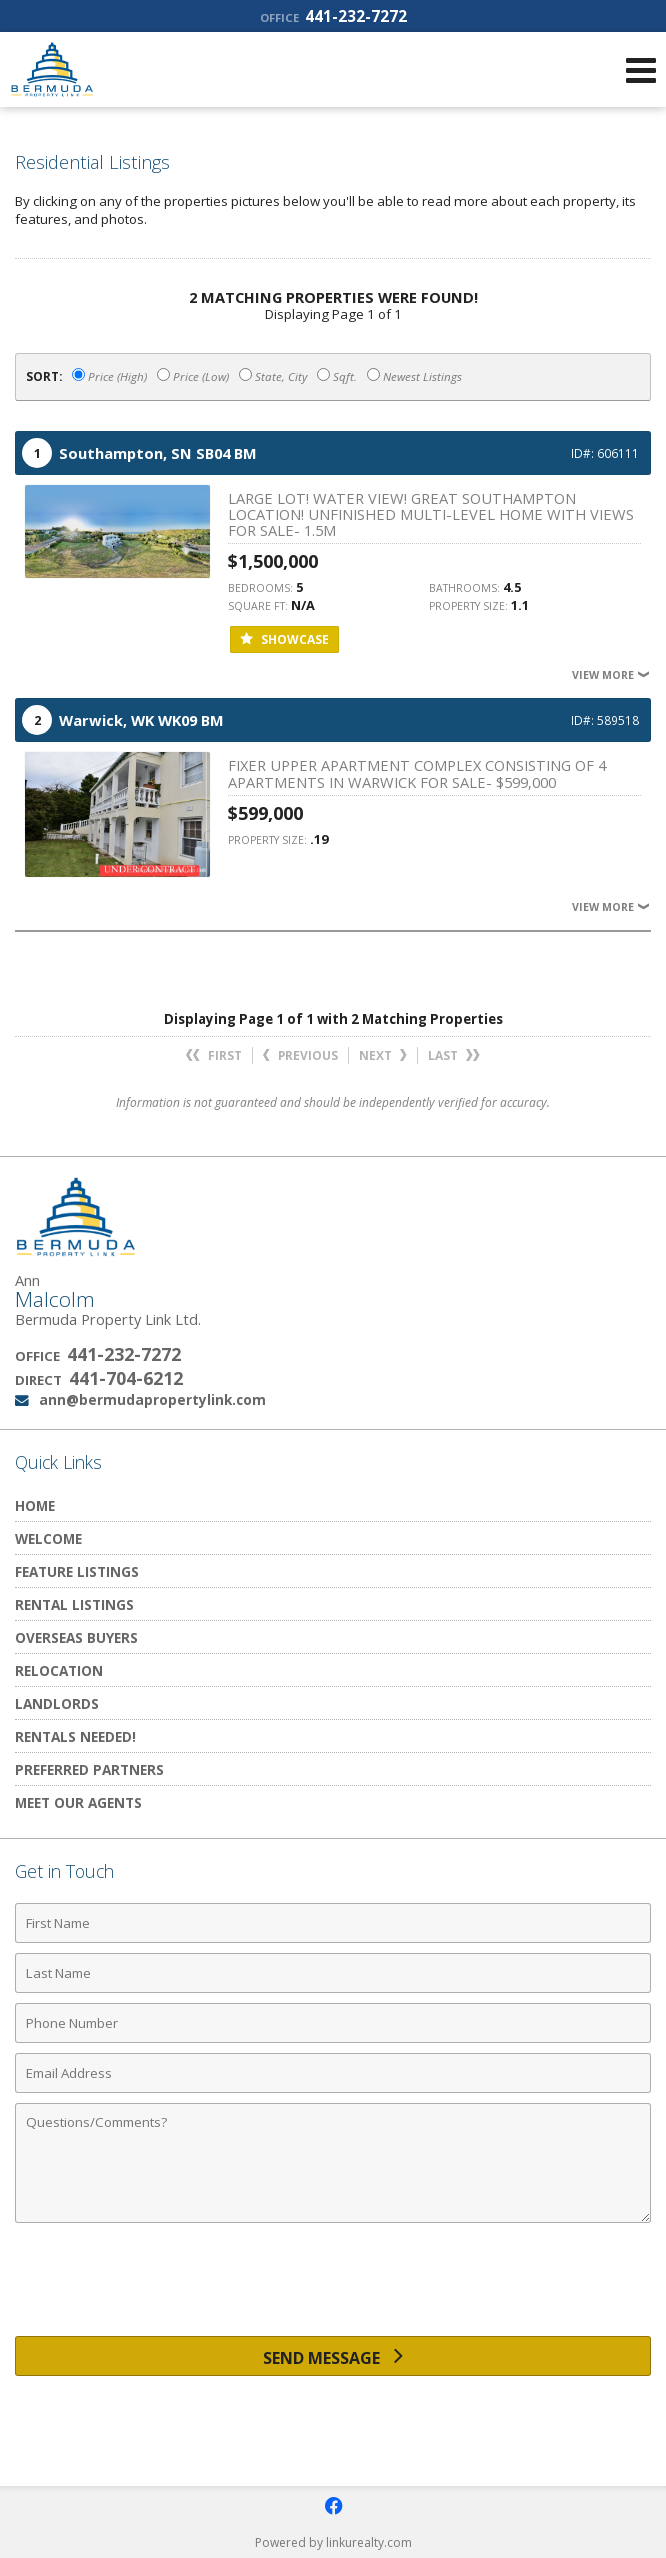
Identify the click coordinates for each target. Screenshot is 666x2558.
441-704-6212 (126, 1378)
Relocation (59, 1670)
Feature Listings (77, 1571)
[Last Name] (333, 1973)
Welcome (48, 1538)
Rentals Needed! (75, 1736)
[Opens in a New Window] (333, 2506)
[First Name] (333, 1923)
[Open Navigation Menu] (641, 70)
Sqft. (337, 376)
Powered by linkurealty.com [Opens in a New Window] (333, 2542)
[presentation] (333, 2287)
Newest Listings (414, 376)
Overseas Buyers (76, 1637)
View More (611, 675)
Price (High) (109, 376)
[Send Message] (333, 2356)
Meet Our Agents (78, 1802)
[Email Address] (333, 2073)
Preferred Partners (89, 1769)
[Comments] (333, 2163)
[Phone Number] (333, 2023)
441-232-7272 (333, 16)
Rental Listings (74, 1604)
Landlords (57, 1703)
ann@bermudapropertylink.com (152, 1399)
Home (35, 1505)
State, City (273, 376)
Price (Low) (193, 376)
